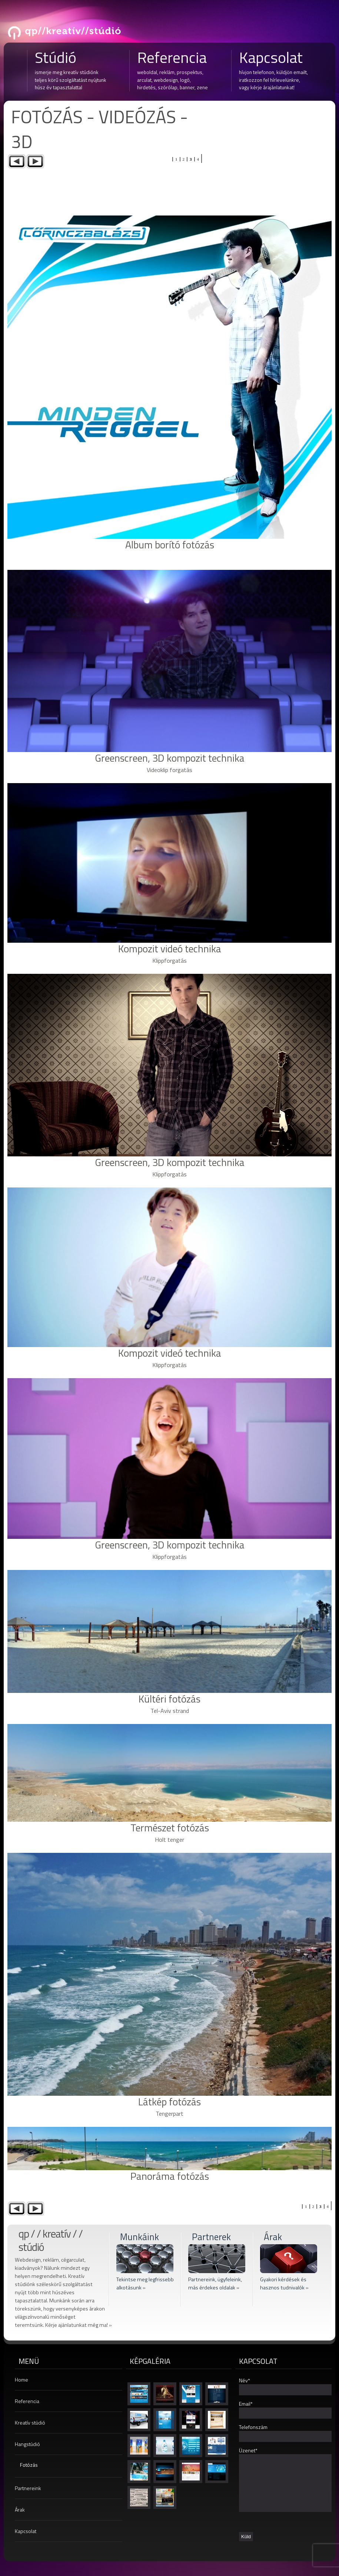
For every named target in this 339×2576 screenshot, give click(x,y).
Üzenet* (248, 2450)
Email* (246, 2404)
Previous (16, 161)
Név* (244, 2380)
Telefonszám (253, 2427)
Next (35, 161)
